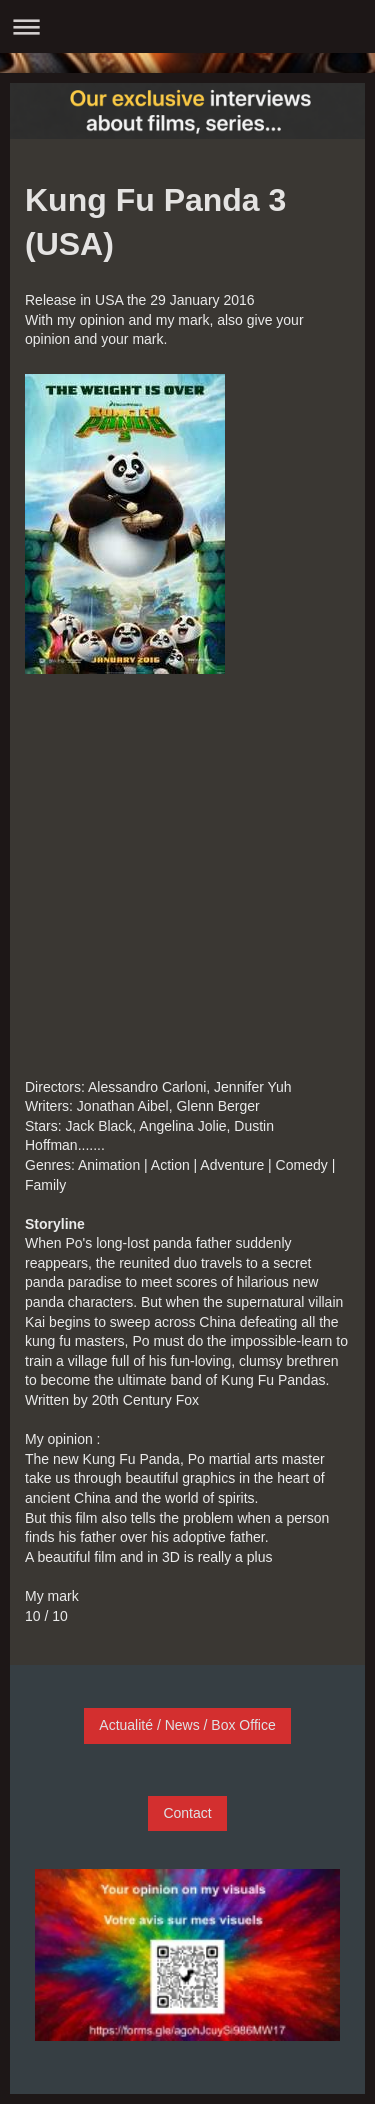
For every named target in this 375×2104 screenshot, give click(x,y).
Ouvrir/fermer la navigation (187, 26)
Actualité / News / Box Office (187, 1725)
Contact (187, 1813)
